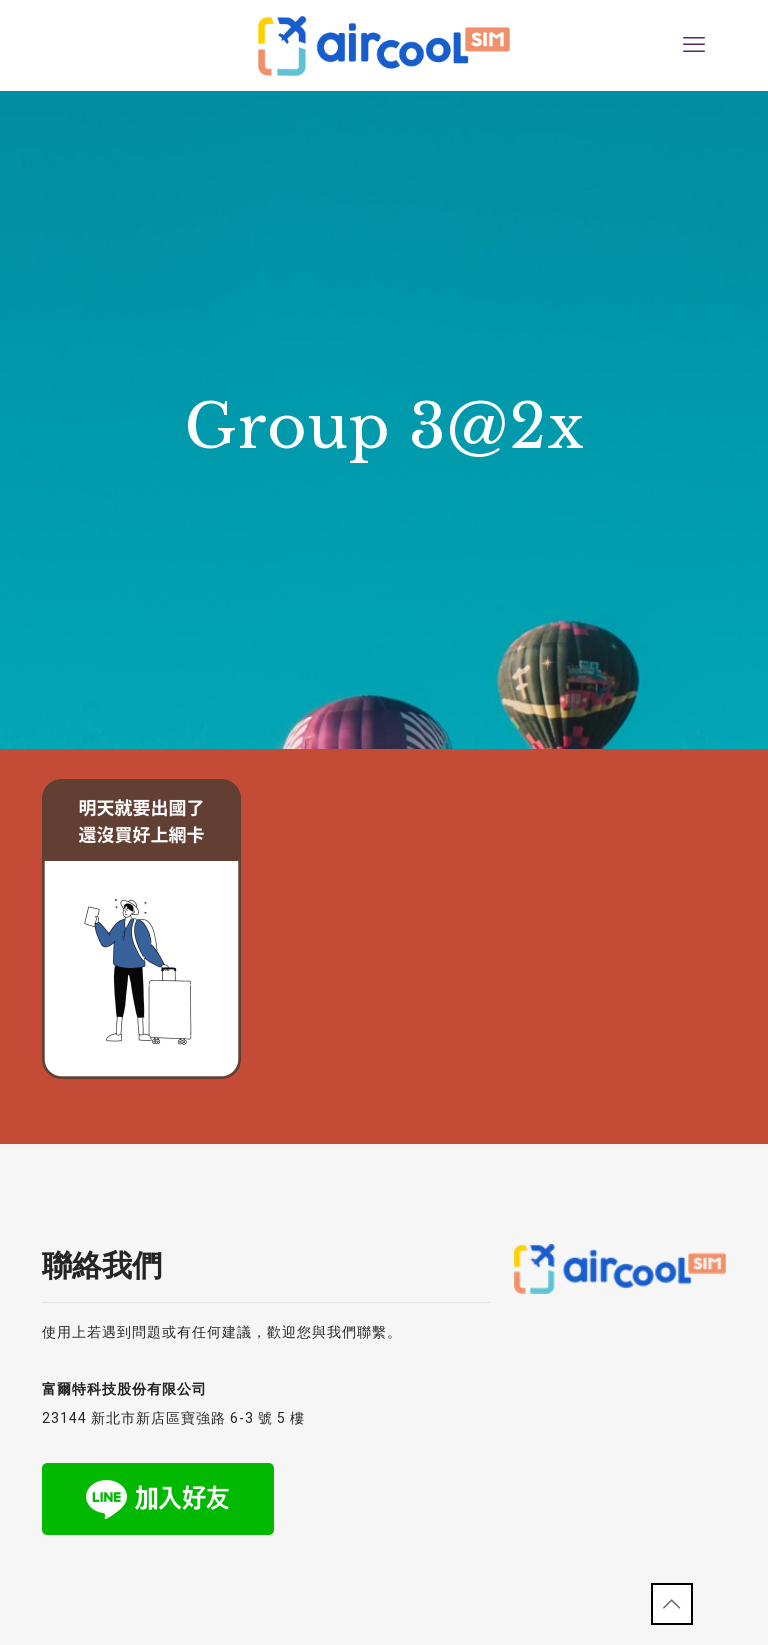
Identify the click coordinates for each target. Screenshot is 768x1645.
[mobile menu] (694, 45)
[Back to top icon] (672, 1604)
